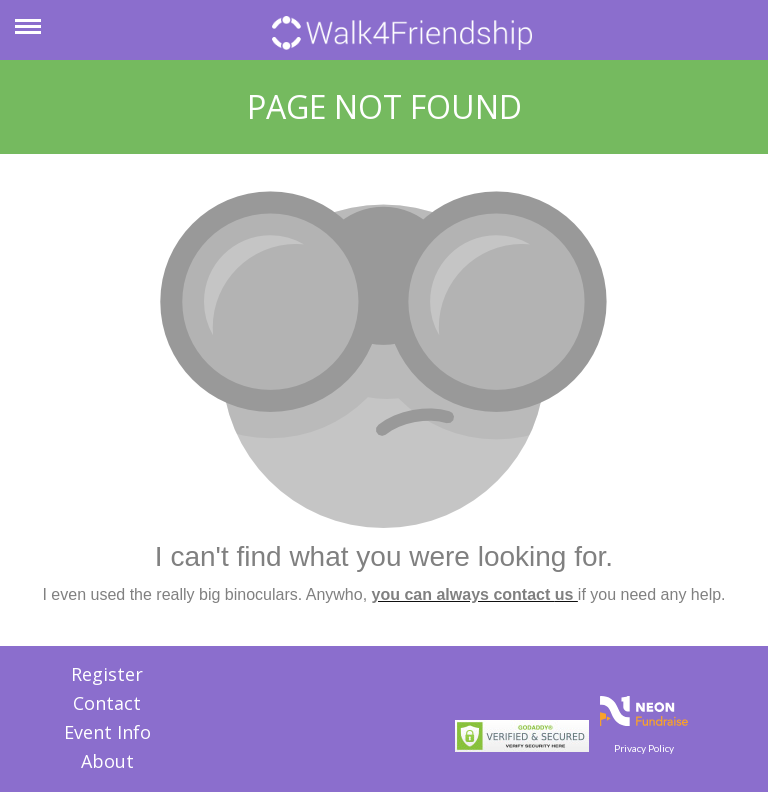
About (107, 761)
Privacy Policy (644, 748)
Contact (107, 703)
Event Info (107, 732)
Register (107, 674)
